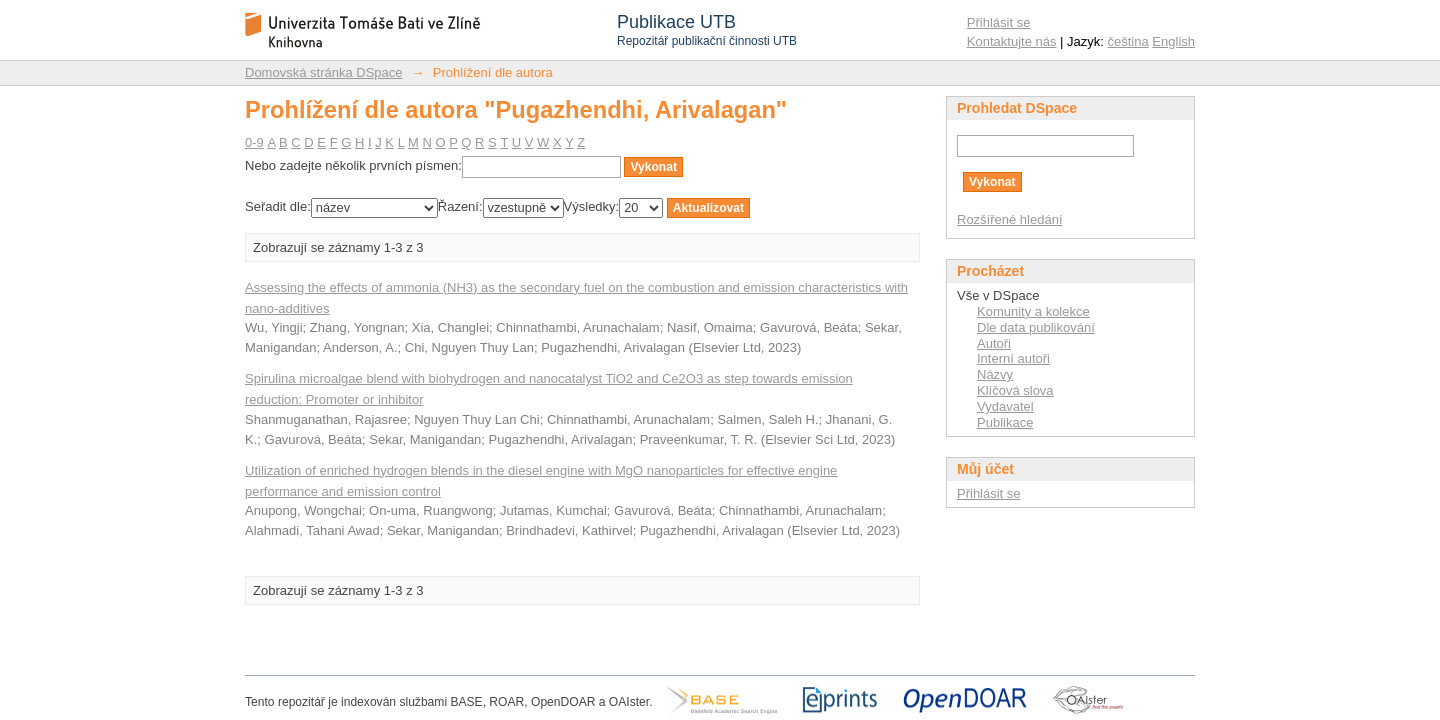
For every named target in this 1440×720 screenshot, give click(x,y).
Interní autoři (1013, 358)
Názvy (995, 374)
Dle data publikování (1036, 327)
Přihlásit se (999, 22)
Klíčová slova (1015, 390)
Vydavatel (1005, 406)
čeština (1128, 41)
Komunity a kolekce (1033, 311)
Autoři (994, 343)
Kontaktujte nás (1012, 41)
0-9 (254, 142)
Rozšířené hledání (1010, 219)
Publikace (1005, 422)
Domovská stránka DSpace (324, 72)
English (1173, 41)
